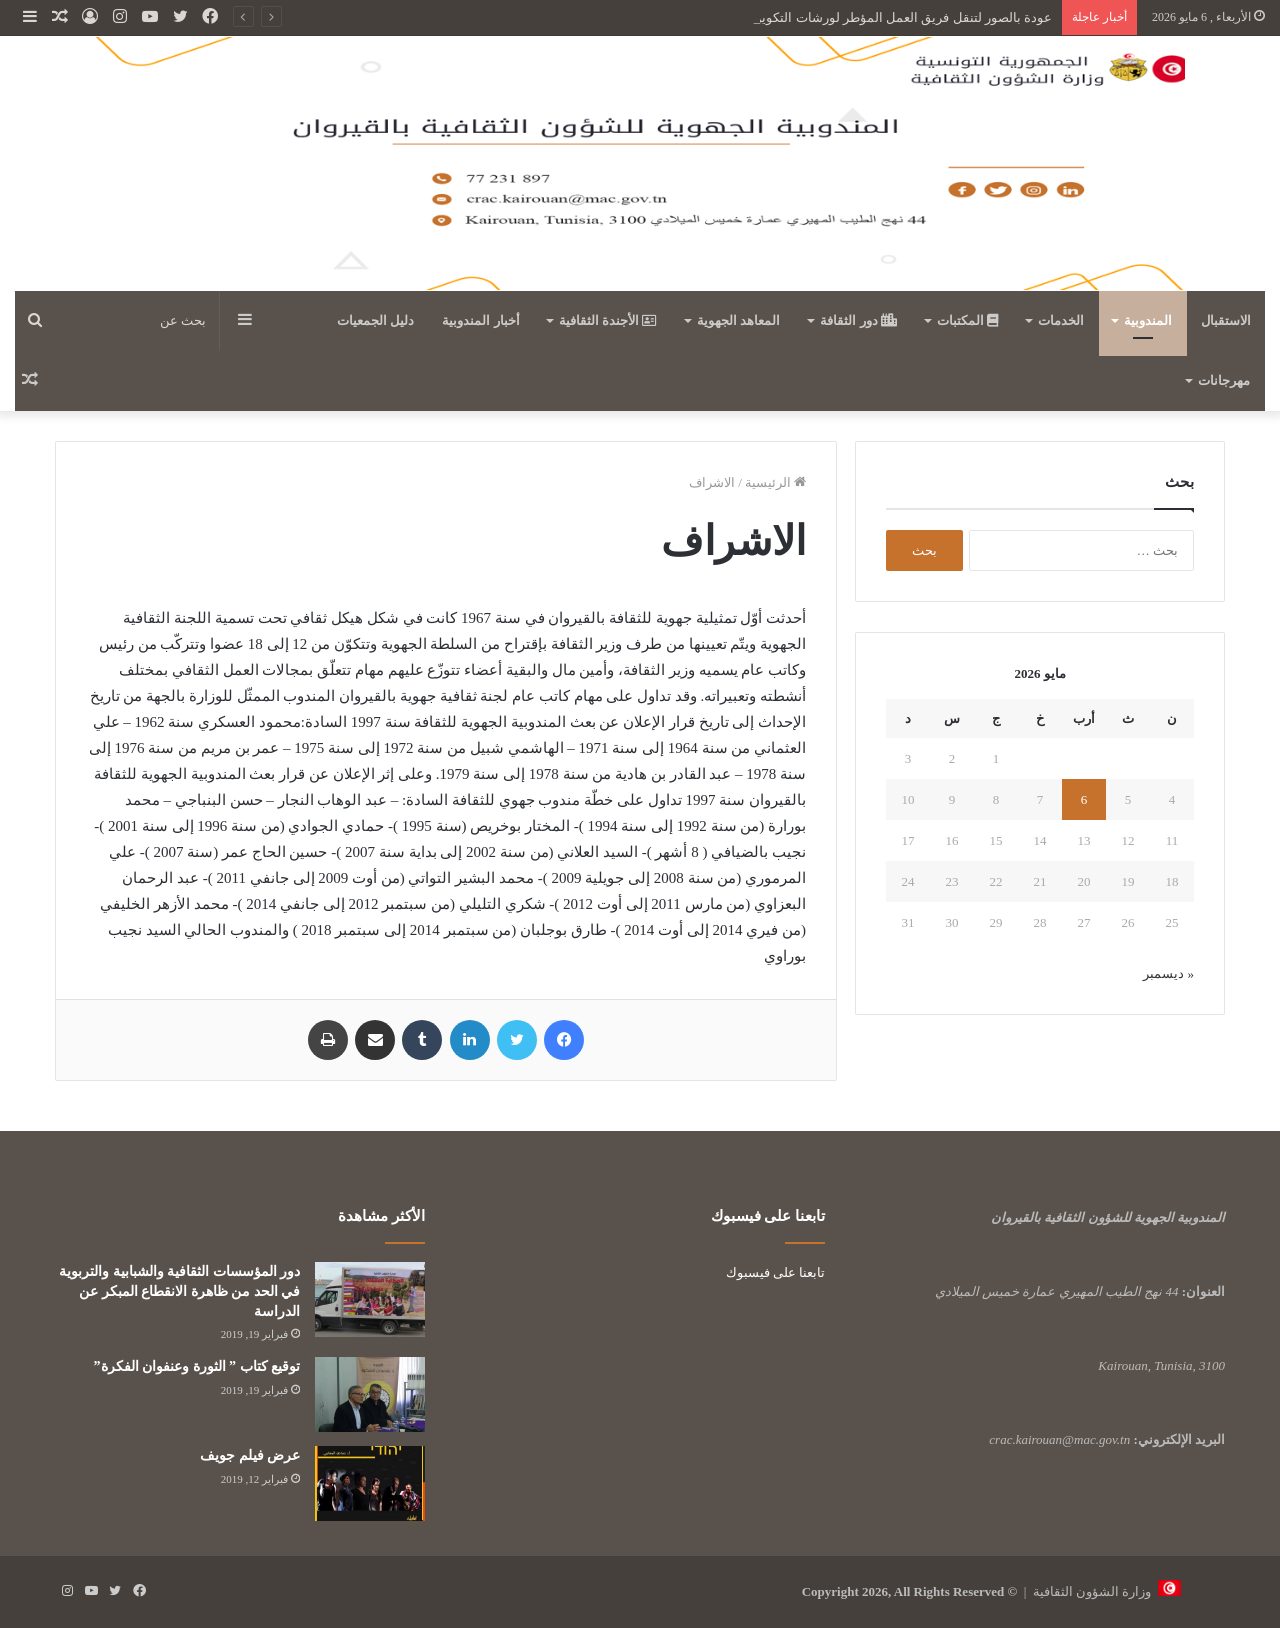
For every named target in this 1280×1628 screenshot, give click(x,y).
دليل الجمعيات (375, 320)
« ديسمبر (1168, 973)
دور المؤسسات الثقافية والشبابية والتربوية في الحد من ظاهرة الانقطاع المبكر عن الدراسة (179, 1291)
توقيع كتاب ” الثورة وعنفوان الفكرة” (197, 1366)
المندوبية (1148, 320)
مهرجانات (1224, 380)
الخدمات (1061, 320)
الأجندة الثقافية (608, 320)
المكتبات (967, 320)
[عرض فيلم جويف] (370, 1483)
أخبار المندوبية (480, 320)
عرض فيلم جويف (250, 1455)
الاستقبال (1226, 320)
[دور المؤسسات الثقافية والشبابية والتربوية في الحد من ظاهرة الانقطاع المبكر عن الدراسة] (370, 1299)
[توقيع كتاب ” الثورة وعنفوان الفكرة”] (370, 1394)
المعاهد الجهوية (738, 320)
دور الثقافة (858, 320)
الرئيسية (775, 482)
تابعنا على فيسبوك (776, 1272)
